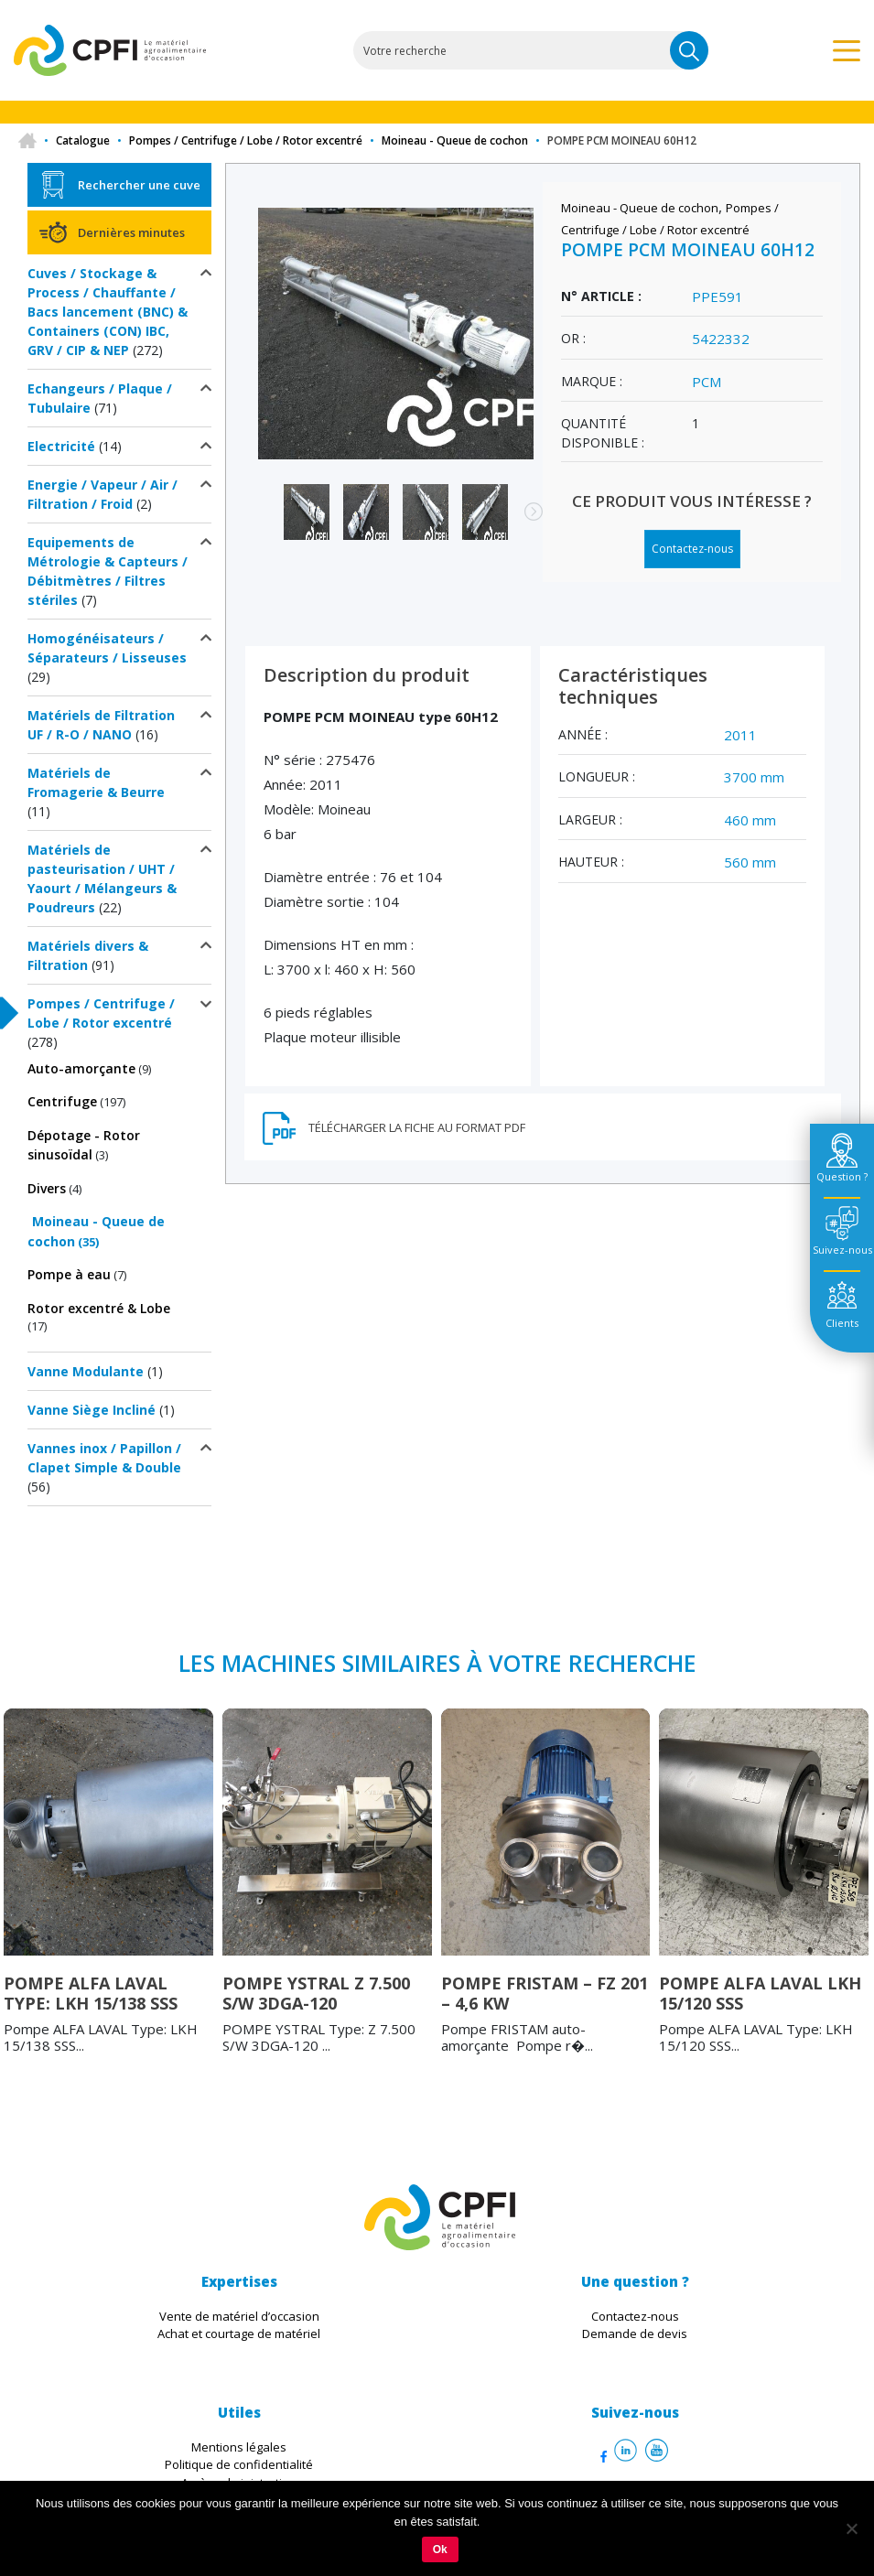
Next (524, 521)
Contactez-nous (692, 548)
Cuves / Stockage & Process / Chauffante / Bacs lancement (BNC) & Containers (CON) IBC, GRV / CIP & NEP (107, 311)
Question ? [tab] (842, 1176)
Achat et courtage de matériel (238, 2333)
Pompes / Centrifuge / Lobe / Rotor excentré (245, 140)
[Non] (851, 2528)
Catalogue (83, 140)
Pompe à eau (69, 1274)
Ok (440, 2549)
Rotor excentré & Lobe (98, 1308)
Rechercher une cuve (139, 185)
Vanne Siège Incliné (91, 1409)
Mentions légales (238, 2447)
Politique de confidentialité (239, 2464)
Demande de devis (634, 2333)
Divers (46, 1188)
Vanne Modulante (85, 1371)
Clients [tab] (841, 1323)
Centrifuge (62, 1101)
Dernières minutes (131, 232)
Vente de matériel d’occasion (239, 2316)
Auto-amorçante (81, 1068)
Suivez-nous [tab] (842, 1249)
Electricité (61, 446)
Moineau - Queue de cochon (455, 140)
